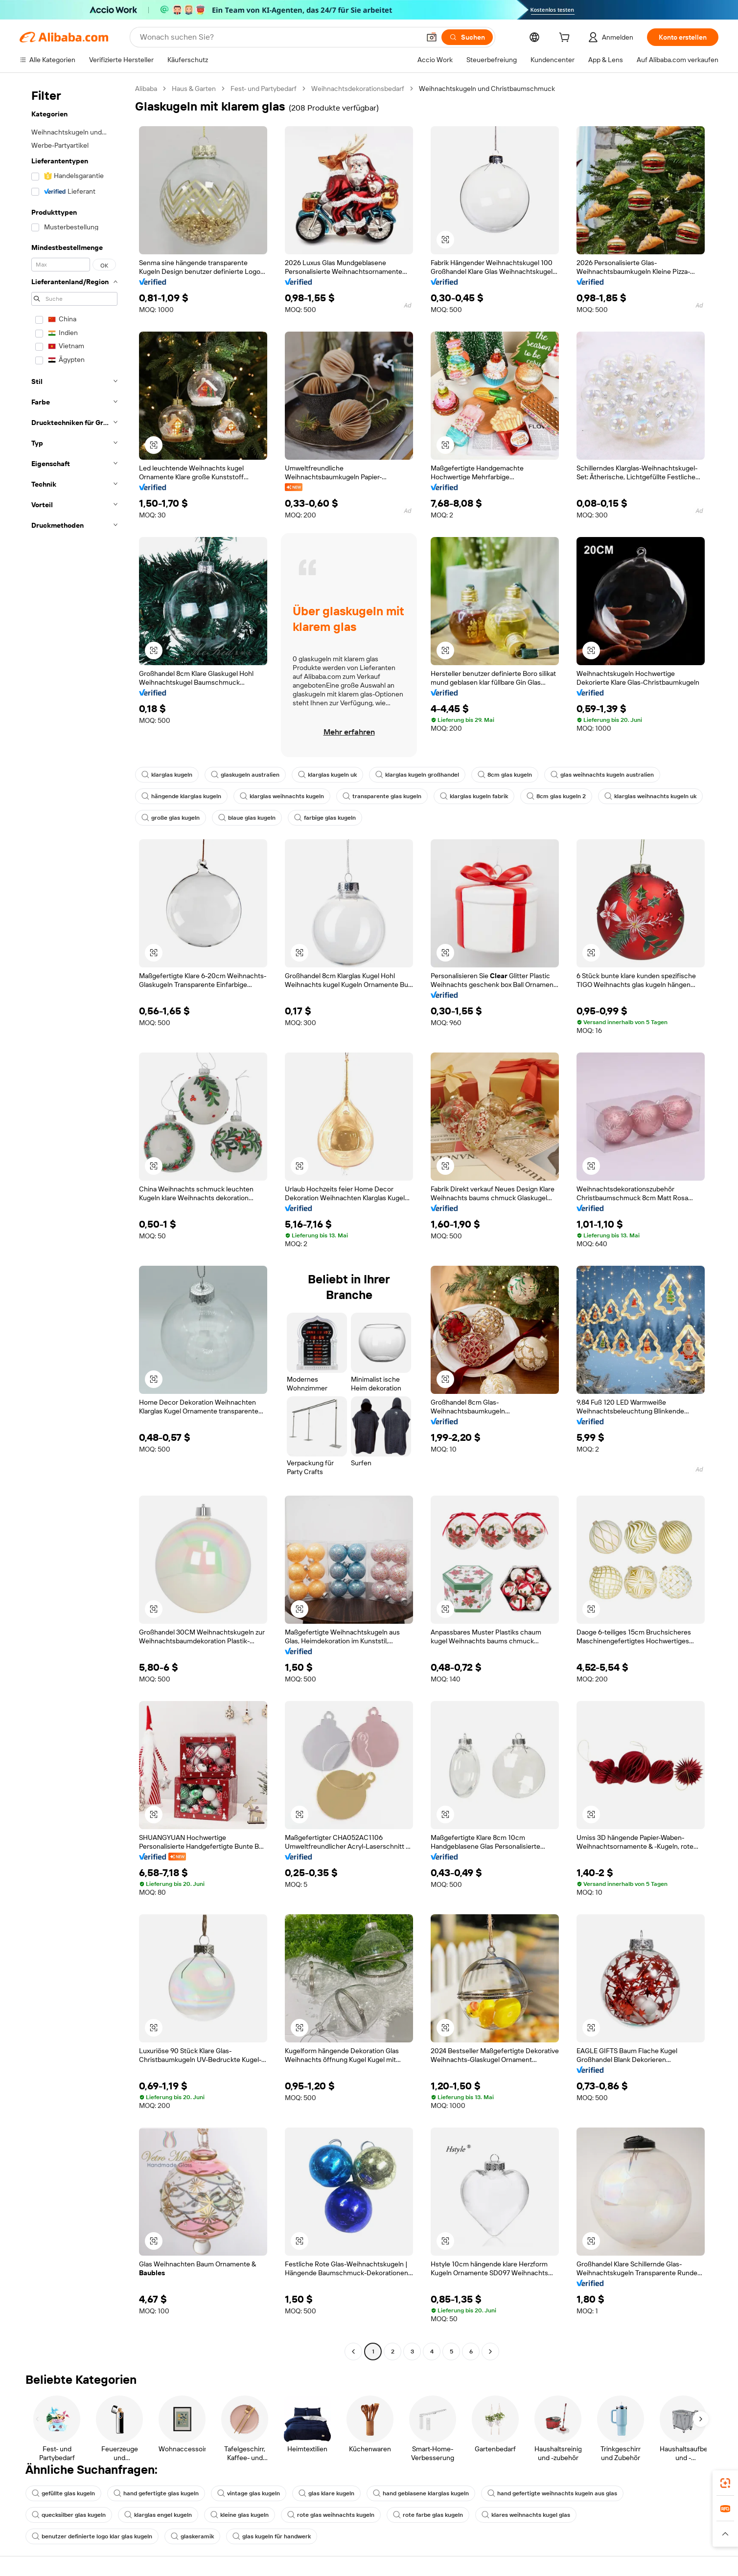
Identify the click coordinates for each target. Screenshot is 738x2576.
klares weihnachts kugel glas (526, 2515)
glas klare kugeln (326, 2493)
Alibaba (146, 88)
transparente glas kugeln (382, 796)
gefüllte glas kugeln (63, 2493)
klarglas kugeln (166, 775)
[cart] (566, 39)
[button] (432, 37)
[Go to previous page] (353, 2351)
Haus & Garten (194, 88)
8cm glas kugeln (505, 775)
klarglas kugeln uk (327, 775)
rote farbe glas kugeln (428, 2515)
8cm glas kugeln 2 (556, 796)
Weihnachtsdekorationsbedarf (357, 88)
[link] (725, 2483)
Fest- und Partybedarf (264, 88)
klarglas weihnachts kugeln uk (650, 796)
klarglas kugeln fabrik (474, 796)
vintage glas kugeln (248, 2493)
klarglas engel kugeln (158, 2515)
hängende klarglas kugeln (181, 796)
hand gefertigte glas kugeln (156, 2493)
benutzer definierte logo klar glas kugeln (92, 2536)
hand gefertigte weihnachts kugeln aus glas (552, 2493)
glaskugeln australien (245, 775)
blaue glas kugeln (247, 818)
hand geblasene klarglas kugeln (421, 2493)
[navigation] (74, 1221)
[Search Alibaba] (279, 37)
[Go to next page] (490, 2351)
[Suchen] (467, 37)
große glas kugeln (170, 818)
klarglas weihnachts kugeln (282, 796)
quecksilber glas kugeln (69, 2515)
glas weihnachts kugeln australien (602, 775)
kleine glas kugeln (239, 2515)
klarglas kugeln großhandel (417, 775)
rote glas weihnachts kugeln (330, 2515)
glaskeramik (192, 2536)
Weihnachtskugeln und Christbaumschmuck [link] (487, 88)
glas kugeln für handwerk (271, 2536)
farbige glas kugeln (325, 818)
